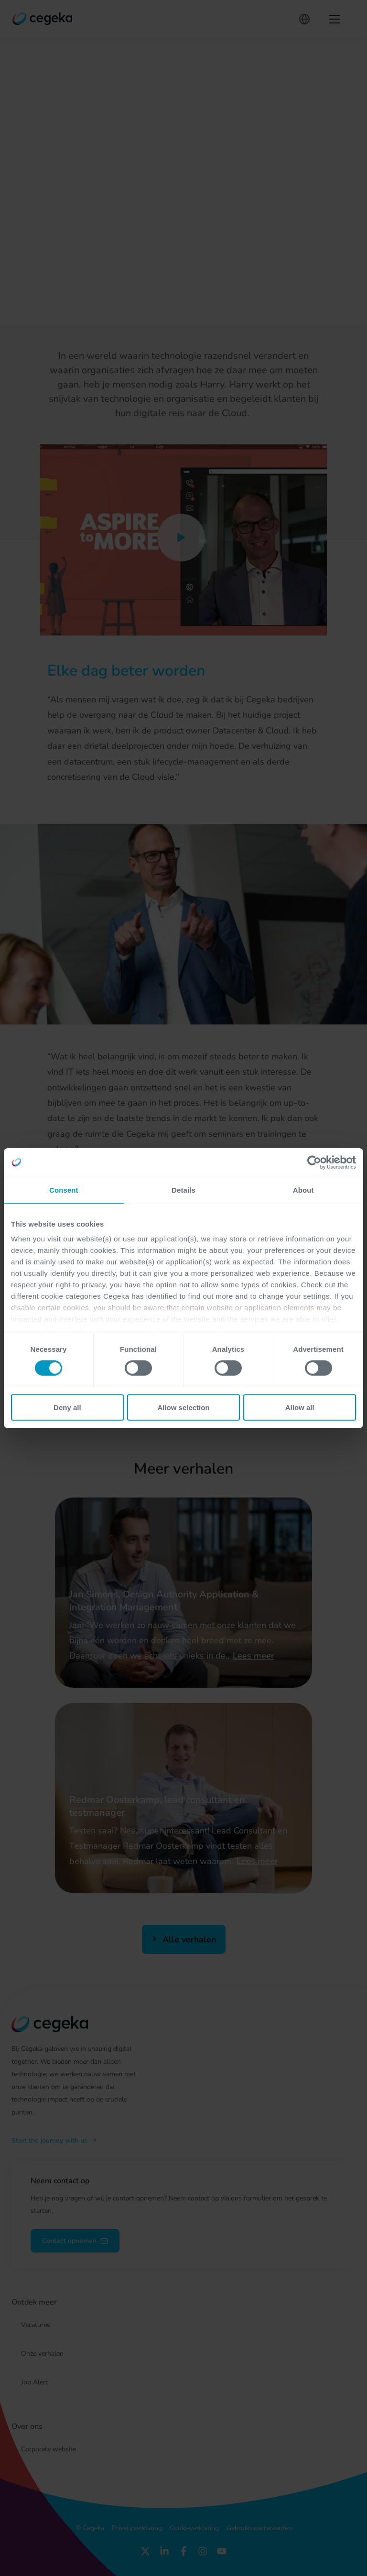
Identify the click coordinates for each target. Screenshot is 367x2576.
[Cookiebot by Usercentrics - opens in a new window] (314, 1162)
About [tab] (303, 1190)
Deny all (67, 1407)
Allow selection (183, 1407)
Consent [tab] (63, 1190)
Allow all (299, 1407)
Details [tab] (183, 1190)
